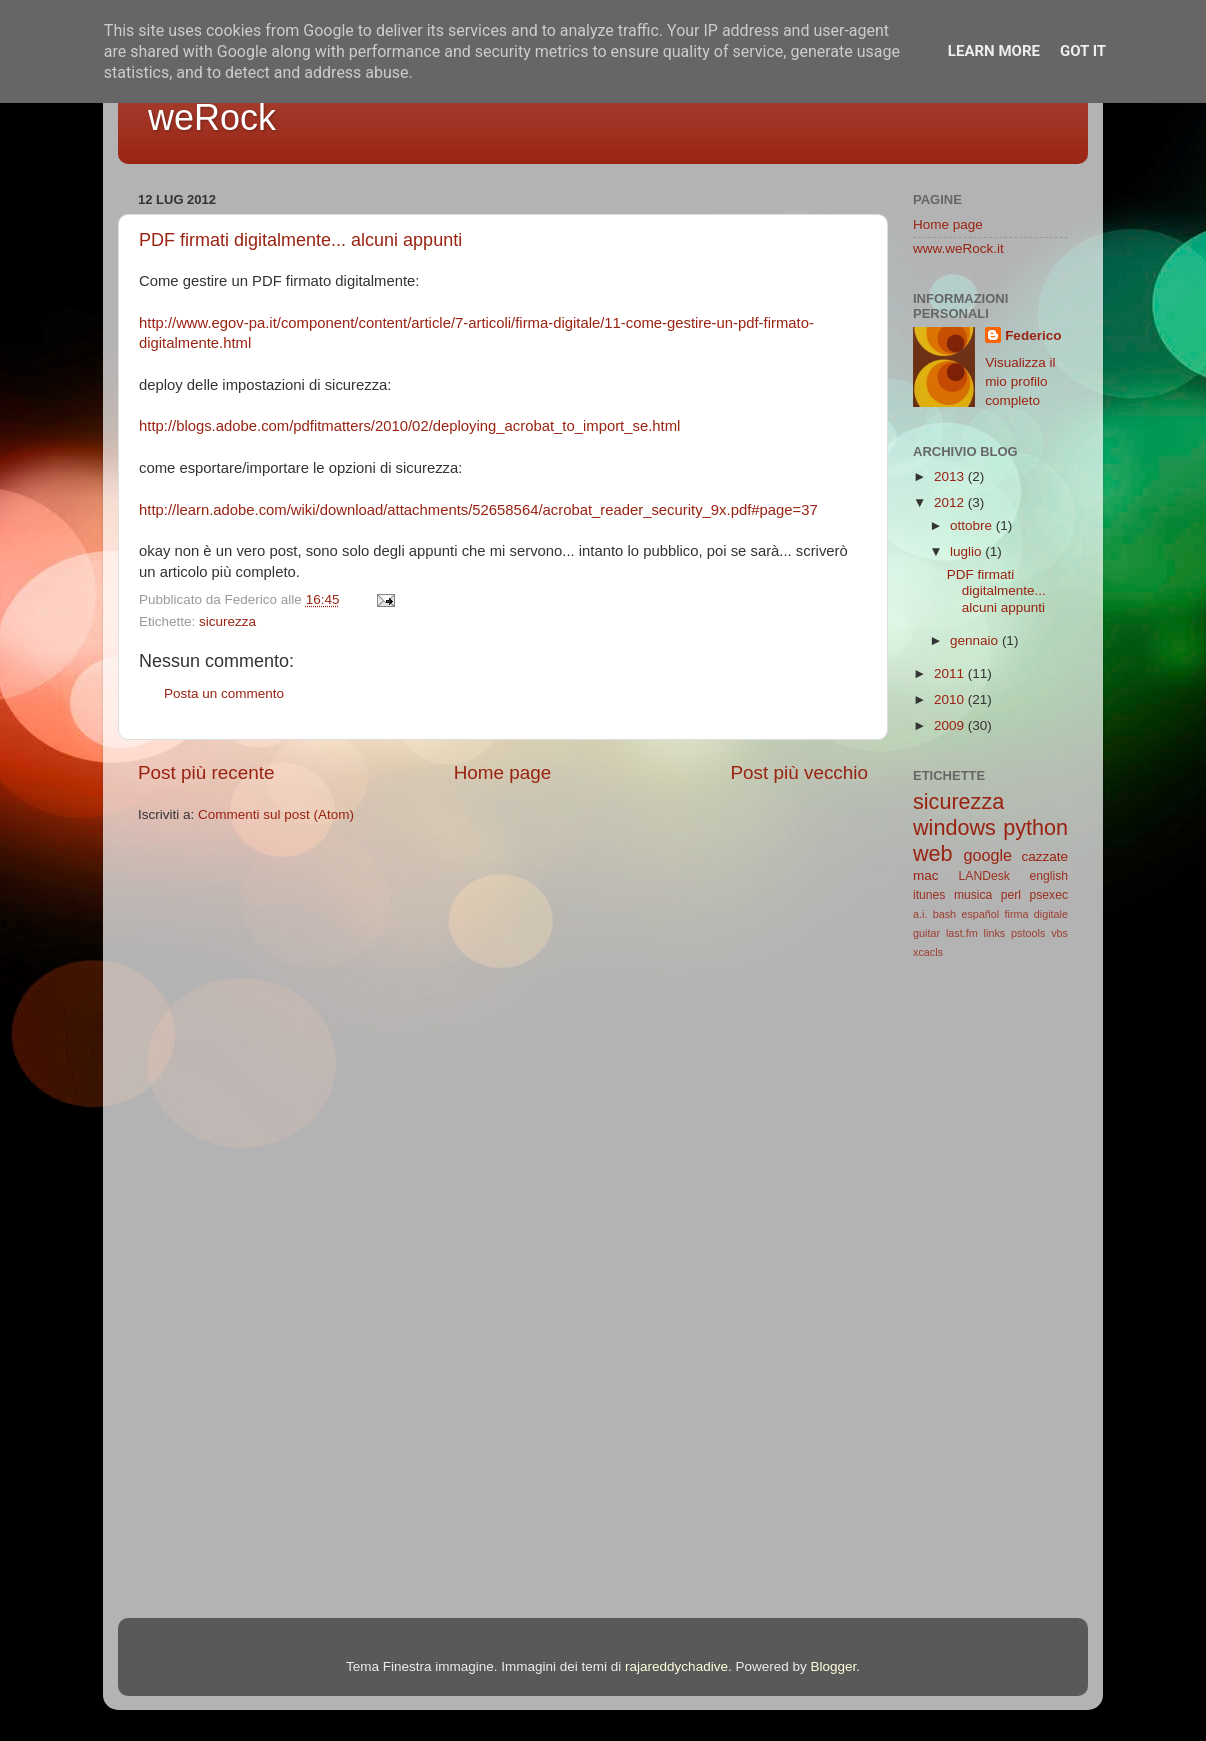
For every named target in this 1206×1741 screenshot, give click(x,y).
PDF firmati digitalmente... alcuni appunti (300, 240)
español (980, 914)
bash (944, 914)
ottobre (973, 525)
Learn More (994, 51)
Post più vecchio (799, 772)
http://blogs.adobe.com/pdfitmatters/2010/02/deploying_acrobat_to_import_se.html (409, 426)
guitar (926, 933)
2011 (951, 673)
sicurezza (227, 621)
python (1035, 827)
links (995, 933)
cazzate (1044, 856)
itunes (929, 895)
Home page (503, 772)
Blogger (833, 1666)
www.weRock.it (958, 248)
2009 (951, 725)
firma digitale (1037, 914)
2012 (951, 502)
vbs (1059, 933)
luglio (967, 551)
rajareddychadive (676, 1666)
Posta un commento (224, 693)
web (933, 853)
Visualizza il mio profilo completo (1020, 381)
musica (973, 895)
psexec (1049, 895)
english (1049, 876)
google (987, 855)
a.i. (920, 914)
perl (1011, 895)
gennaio (976, 640)
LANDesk (984, 876)
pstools (1028, 933)
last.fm (962, 933)
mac (926, 875)
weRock (212, 117)
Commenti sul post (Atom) (276, 814)
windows (954, 827)
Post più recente (206, 772)
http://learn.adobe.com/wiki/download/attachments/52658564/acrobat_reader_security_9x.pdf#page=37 (478, 510)
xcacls (928, 952)
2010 (951, 699)
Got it (1083, 51)
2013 (951, 476)
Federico (1033, 335)
